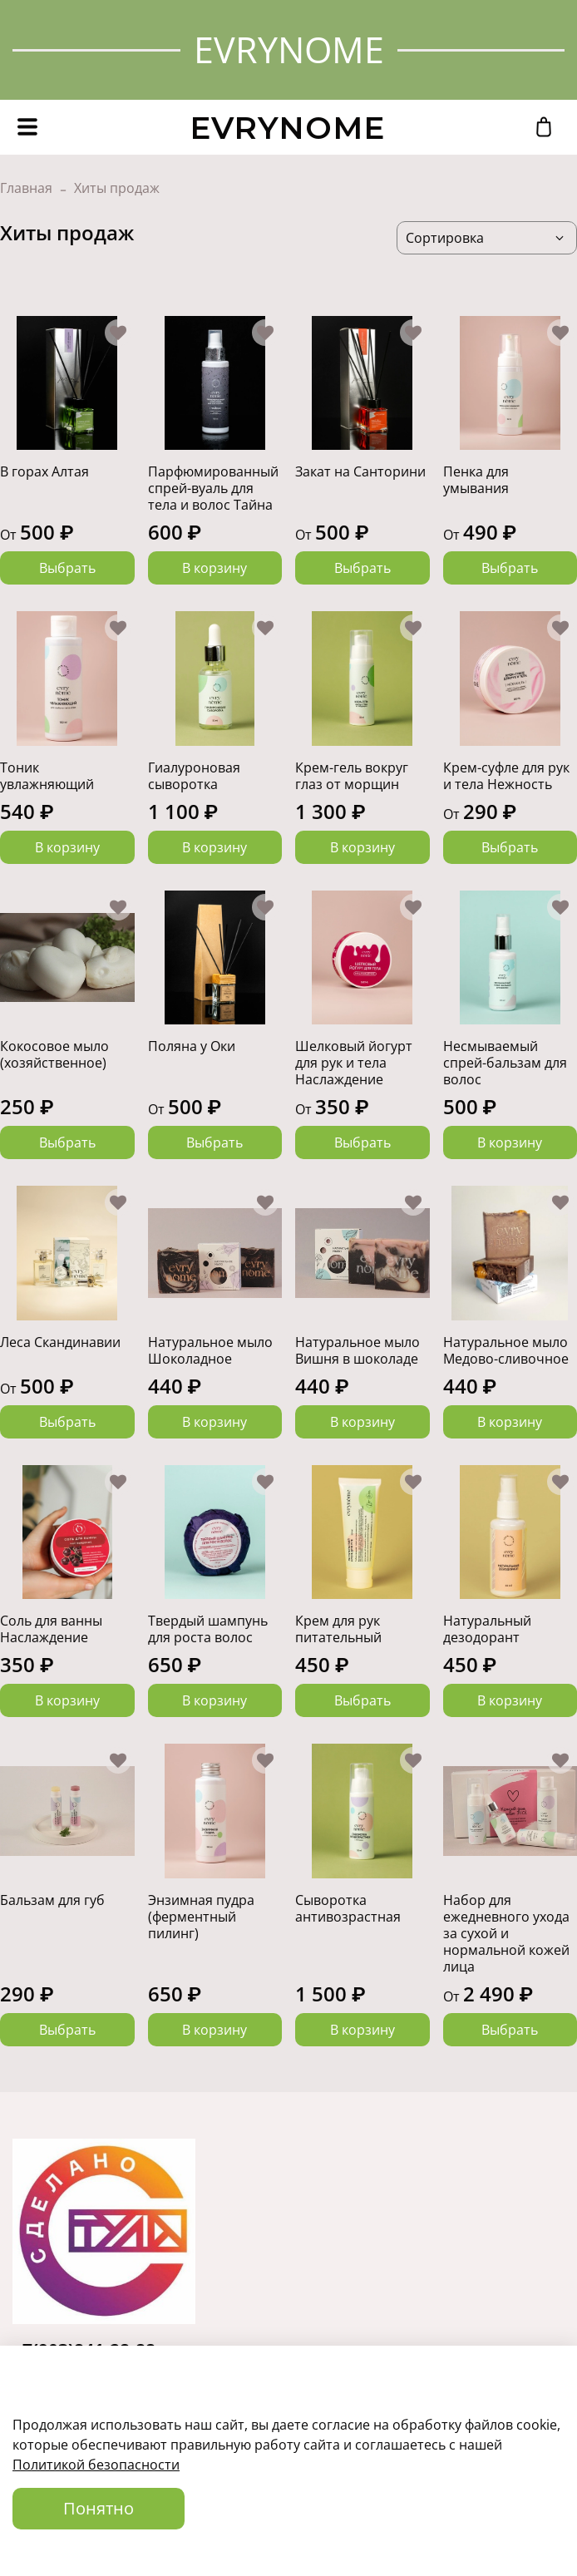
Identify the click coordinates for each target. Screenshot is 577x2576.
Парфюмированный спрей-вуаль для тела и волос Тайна (213, 488)
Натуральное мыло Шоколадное (210, 1350)
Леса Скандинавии (60, 1342)
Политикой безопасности (96, 2464)
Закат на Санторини (360, 471)
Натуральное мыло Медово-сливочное (506, 1350)
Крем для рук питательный (338, 1628)
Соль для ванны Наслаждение (51, 1628)
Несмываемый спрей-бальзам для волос (505, 1062)
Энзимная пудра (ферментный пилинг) (201, 1916)
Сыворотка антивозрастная (348, 1908)
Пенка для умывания (476, 479)
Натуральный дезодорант (487, 1628)
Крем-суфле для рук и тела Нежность (506, 775)
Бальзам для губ (52, 1900)
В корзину (214, 568)
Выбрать (67, 568)
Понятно (98, 2508)
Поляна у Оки (191, 1046)
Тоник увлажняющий (47, 775)
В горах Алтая (44, 471)
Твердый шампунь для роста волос (208, 1628)
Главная (26, 188)
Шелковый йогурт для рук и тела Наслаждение (353, 1062)
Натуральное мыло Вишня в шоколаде (357, 1350)
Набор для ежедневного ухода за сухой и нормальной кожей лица (506, 1933)
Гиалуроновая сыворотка (194, 775)
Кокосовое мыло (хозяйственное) (54, 1054)
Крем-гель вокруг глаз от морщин (351, 775)
